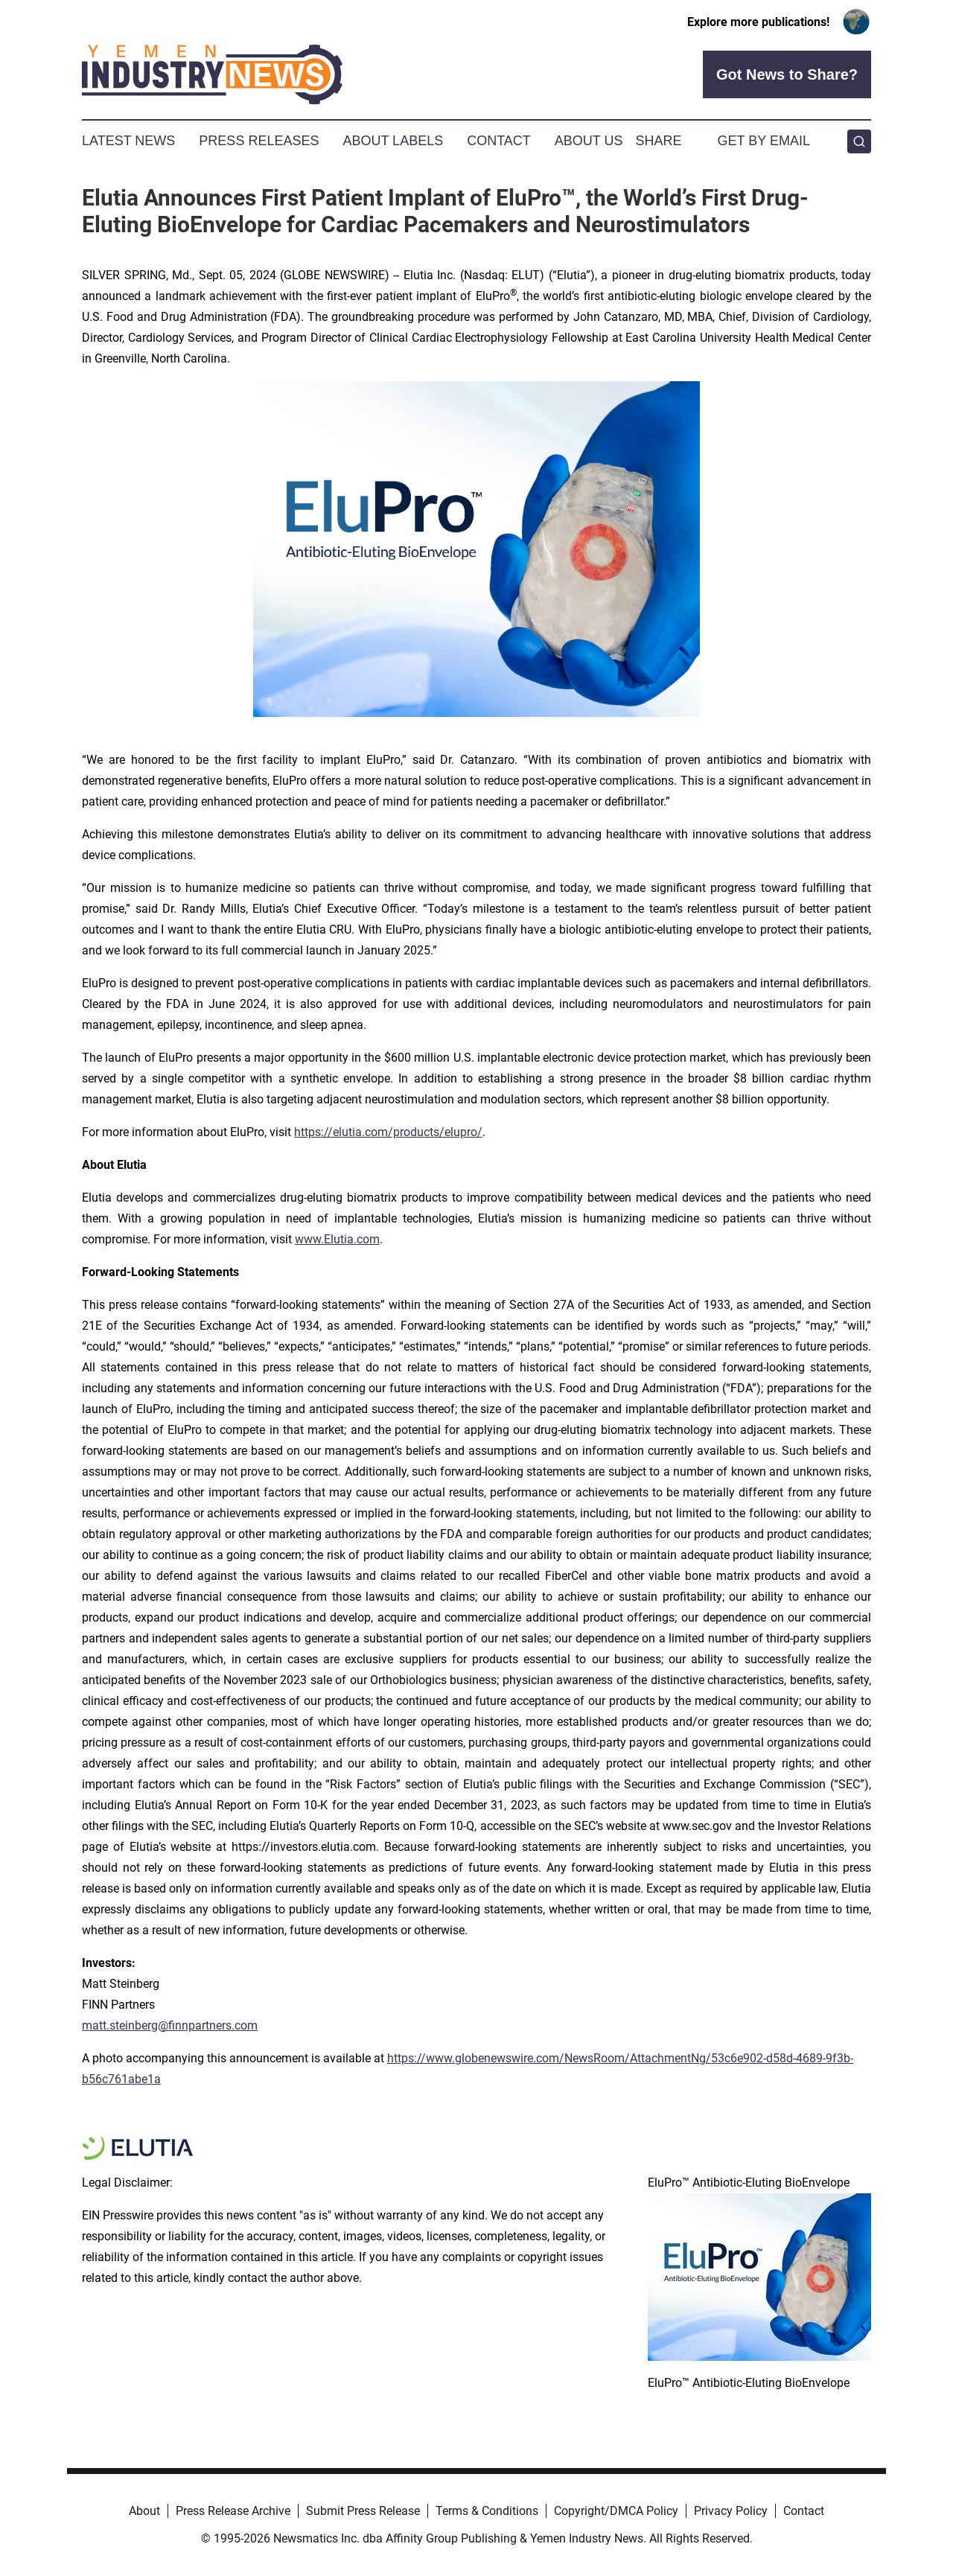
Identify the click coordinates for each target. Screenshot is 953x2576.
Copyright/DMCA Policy (616, 2511)
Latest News (128, 140)
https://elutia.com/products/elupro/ (388, 1132)
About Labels (392, 140)
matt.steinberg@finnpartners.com (170, 2025)
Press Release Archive (233, 2511)
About (144, 2511)
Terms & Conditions (487, 2511)
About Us (589, 140)
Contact (499, 140)
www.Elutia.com (337, 1239)
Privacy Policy (731, 2511)
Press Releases (259, 140)
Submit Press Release (363, 2511)
